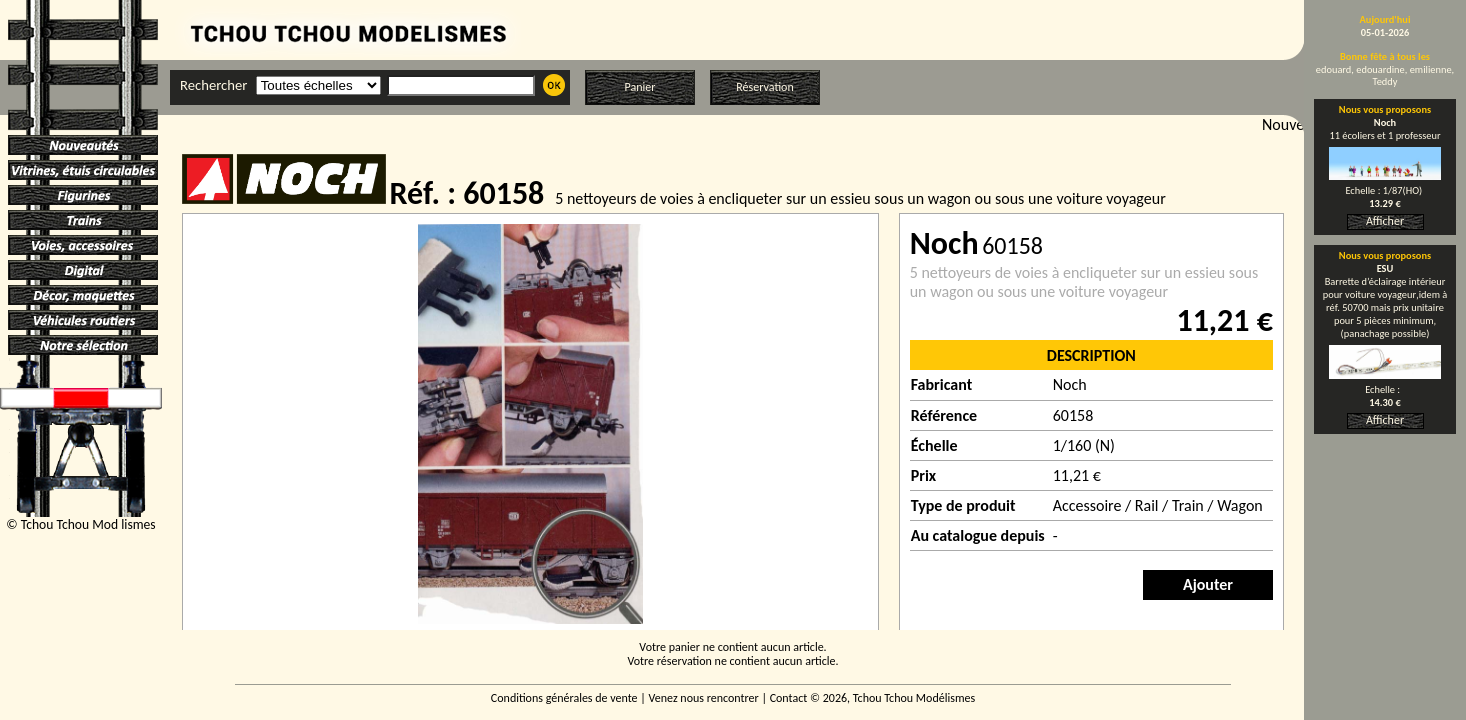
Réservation (764, 87)
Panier (640, 87)
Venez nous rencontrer (704, 698)
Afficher (1385, 221)
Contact (789, 698)
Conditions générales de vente (564, 698)
